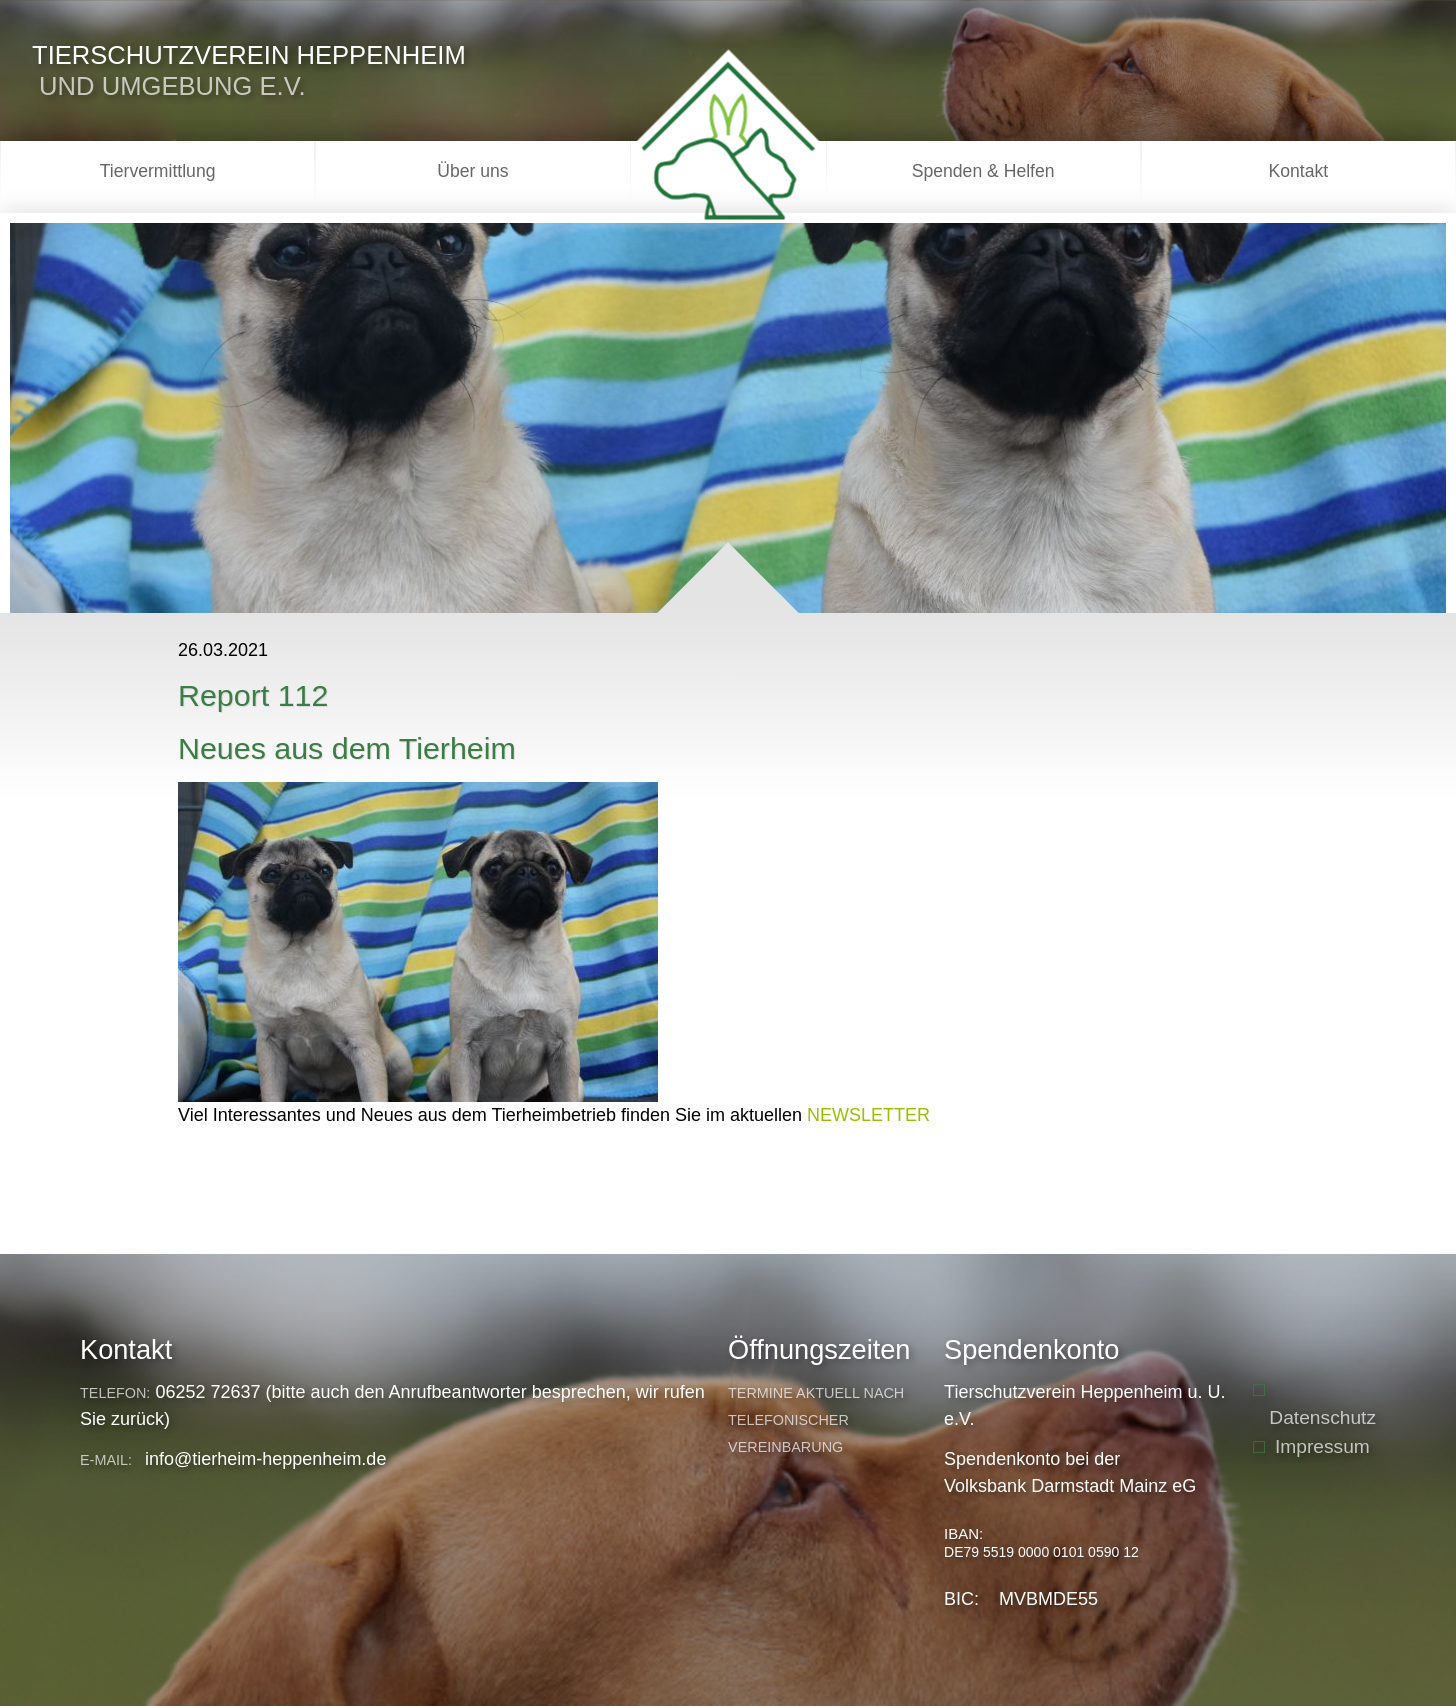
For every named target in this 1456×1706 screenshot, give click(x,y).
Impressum (1322, 1446)
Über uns (472, 171)
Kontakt (1299, 171)
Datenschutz (1322, 1417)
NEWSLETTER (868, 1115)
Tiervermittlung (158, 171)
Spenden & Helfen (983, 171)
